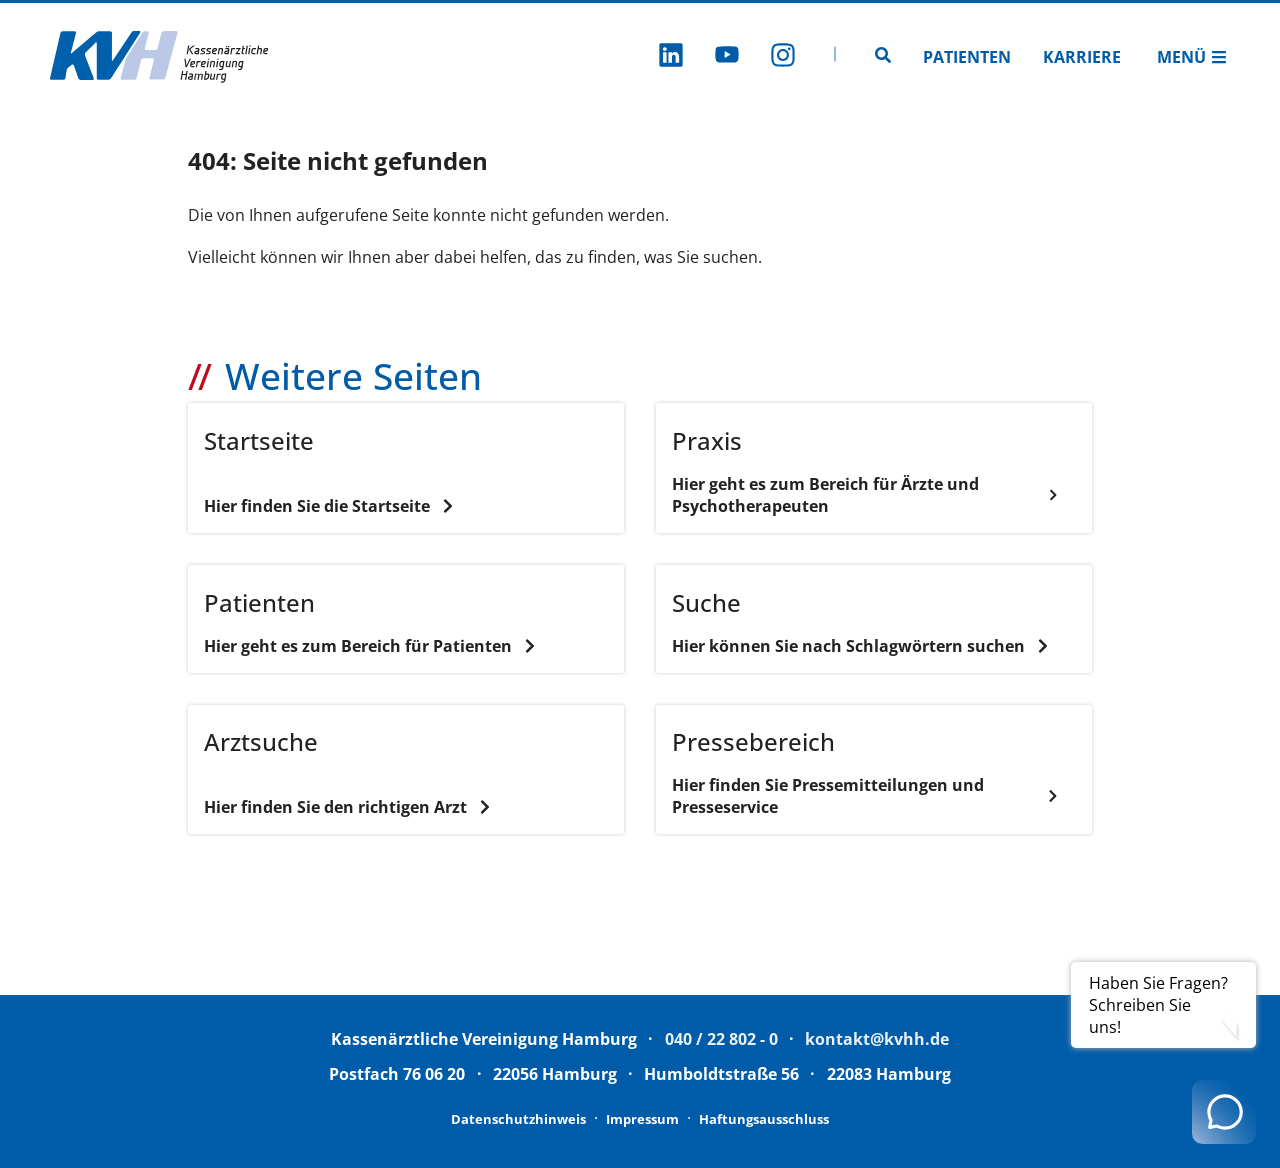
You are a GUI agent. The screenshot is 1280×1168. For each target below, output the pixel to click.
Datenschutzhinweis (518, 1119)
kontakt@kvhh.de (877, 1039)
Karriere (1082, 57)
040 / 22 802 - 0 (721, 1039)
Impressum (642, 1119)
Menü (1192, 57)
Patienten (967, 57)
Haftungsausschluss (764, 1119)
